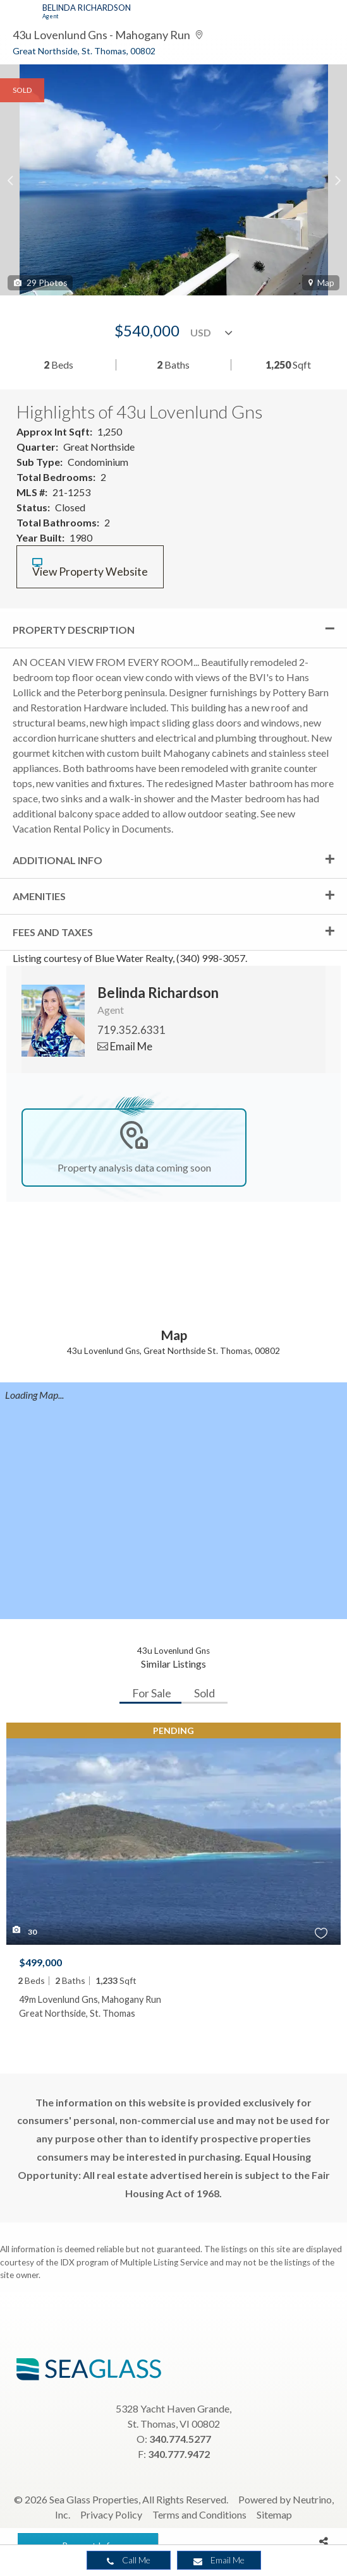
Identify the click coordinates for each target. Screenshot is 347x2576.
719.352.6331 (131, 1029)
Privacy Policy (111, 2514)
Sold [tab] (204, 1693)
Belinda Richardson (86, 8)
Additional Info (57, 860)
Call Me (128, 2560)
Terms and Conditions (199, 2514)
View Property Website (90, 567)
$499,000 (40, 1962)
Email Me (219, 2560)
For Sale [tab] (151, 1693)
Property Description (74, 630)
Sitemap (274, 2514)
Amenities (39, 896)
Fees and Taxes (53, 932)
